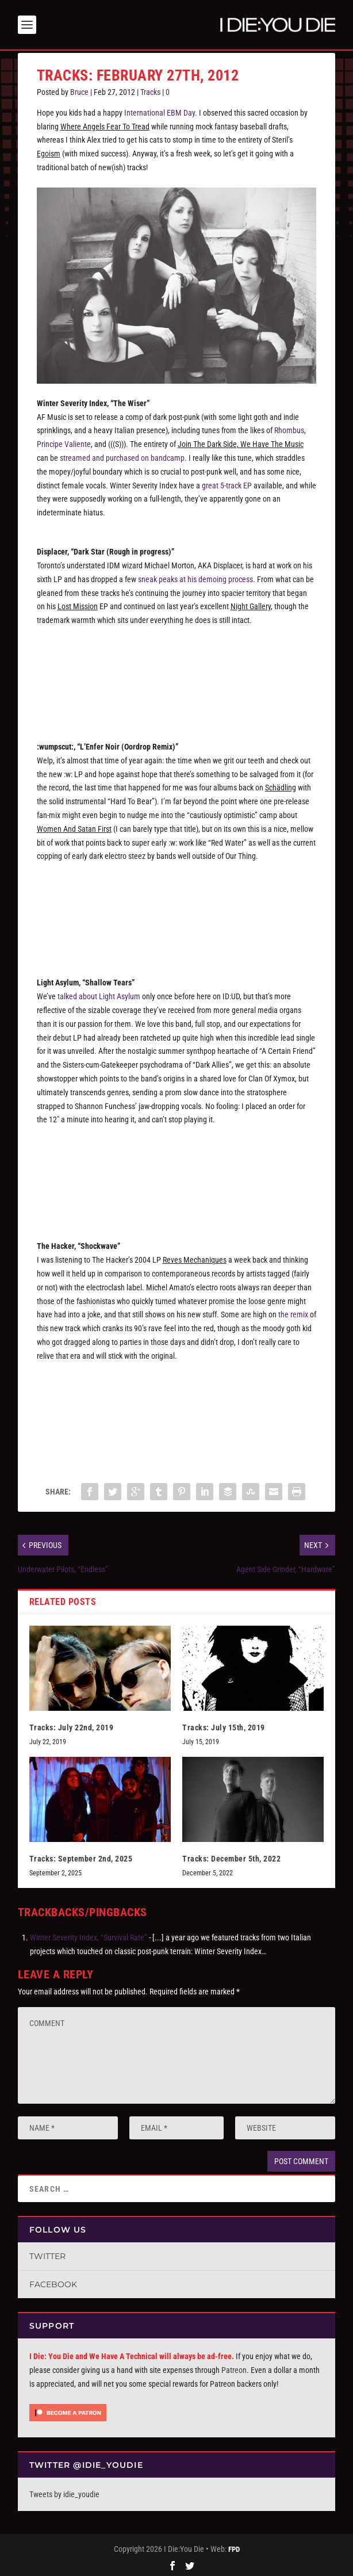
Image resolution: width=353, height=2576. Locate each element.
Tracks (150, 89)
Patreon (234, 2367)
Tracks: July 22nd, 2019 (71, 1725)
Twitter (47, 2254)
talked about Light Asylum (98, 994)
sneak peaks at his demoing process (195, 577)
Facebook (53, 2282)
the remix (293, 1312)
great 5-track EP (227, 483)
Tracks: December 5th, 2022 (231, 1856)
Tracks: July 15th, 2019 (223, 1725)
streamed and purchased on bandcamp (122, 455)
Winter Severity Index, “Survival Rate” (88, 1935)
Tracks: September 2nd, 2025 (81, 1856)
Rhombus (289, 428)
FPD (234, 2547)
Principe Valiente (64, 441)
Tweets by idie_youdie (64, 2492)
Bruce (79, 89)
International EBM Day (159, 110)
